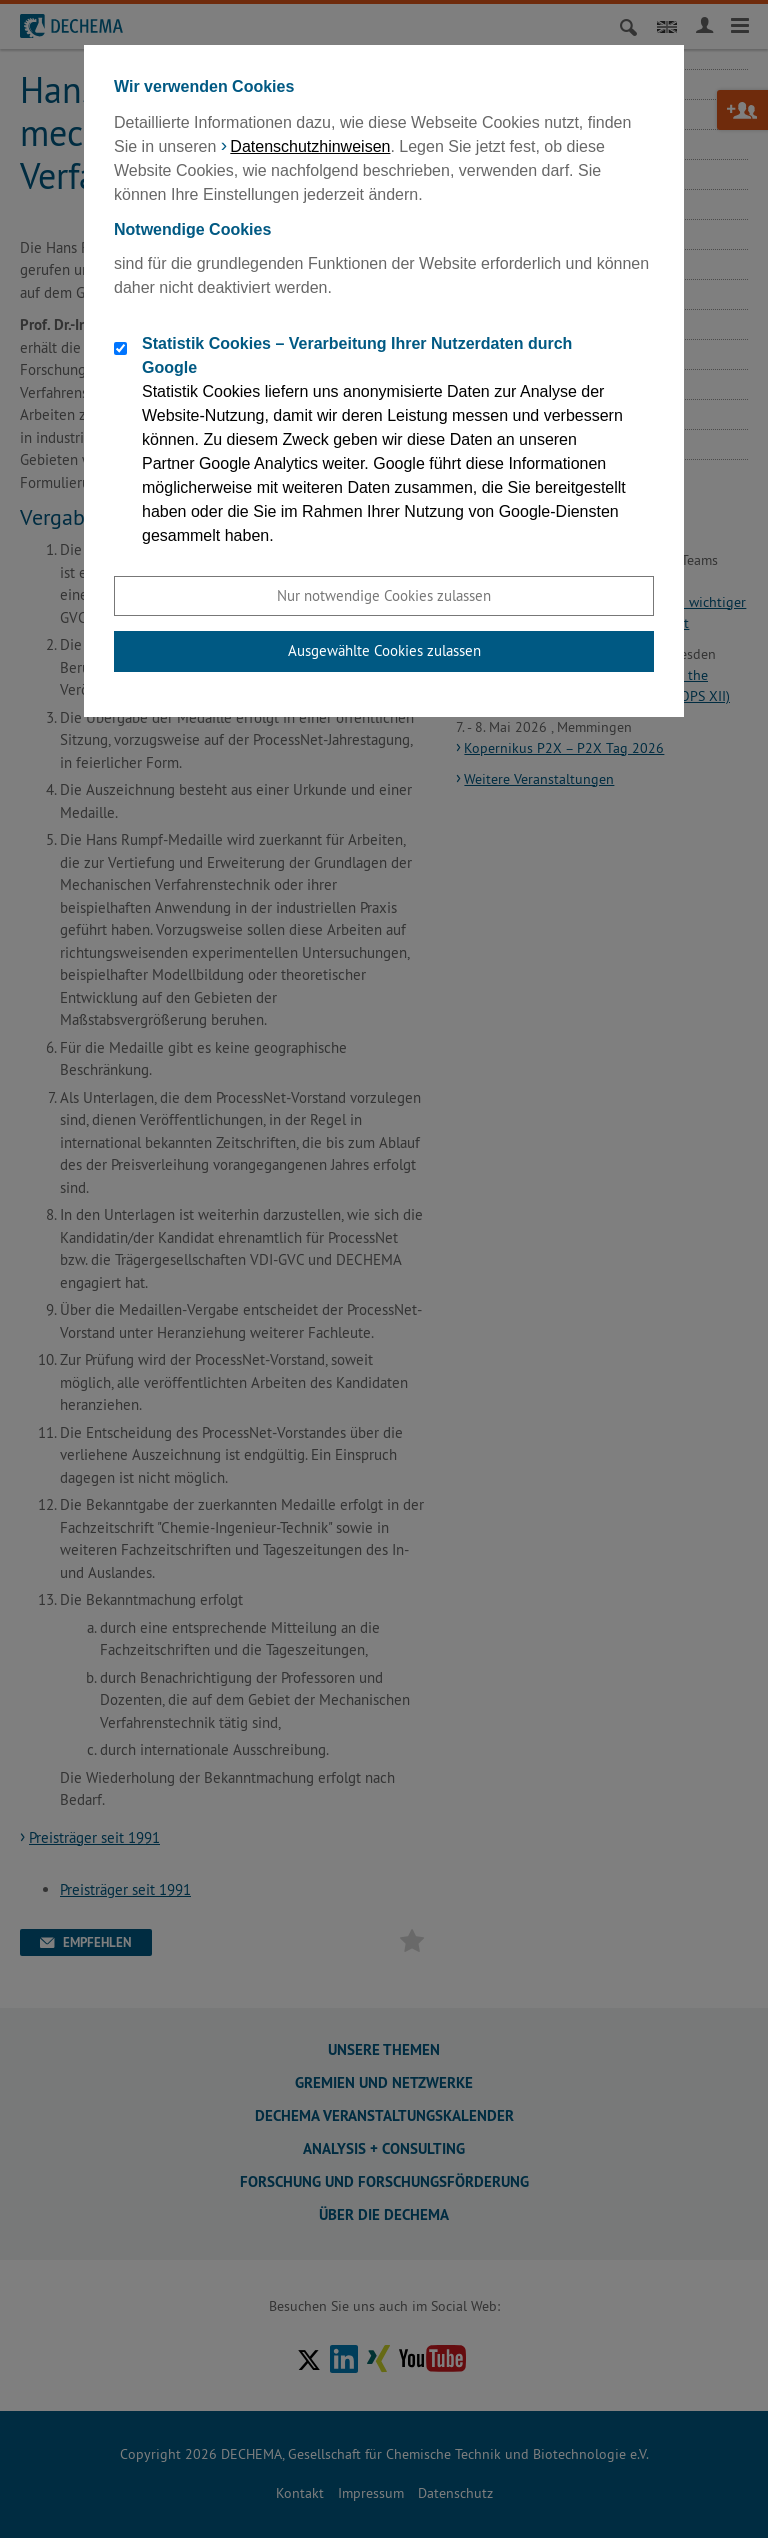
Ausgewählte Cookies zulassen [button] (384, 650)
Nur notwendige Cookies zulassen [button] (384, 595)
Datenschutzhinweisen (310, 146)
